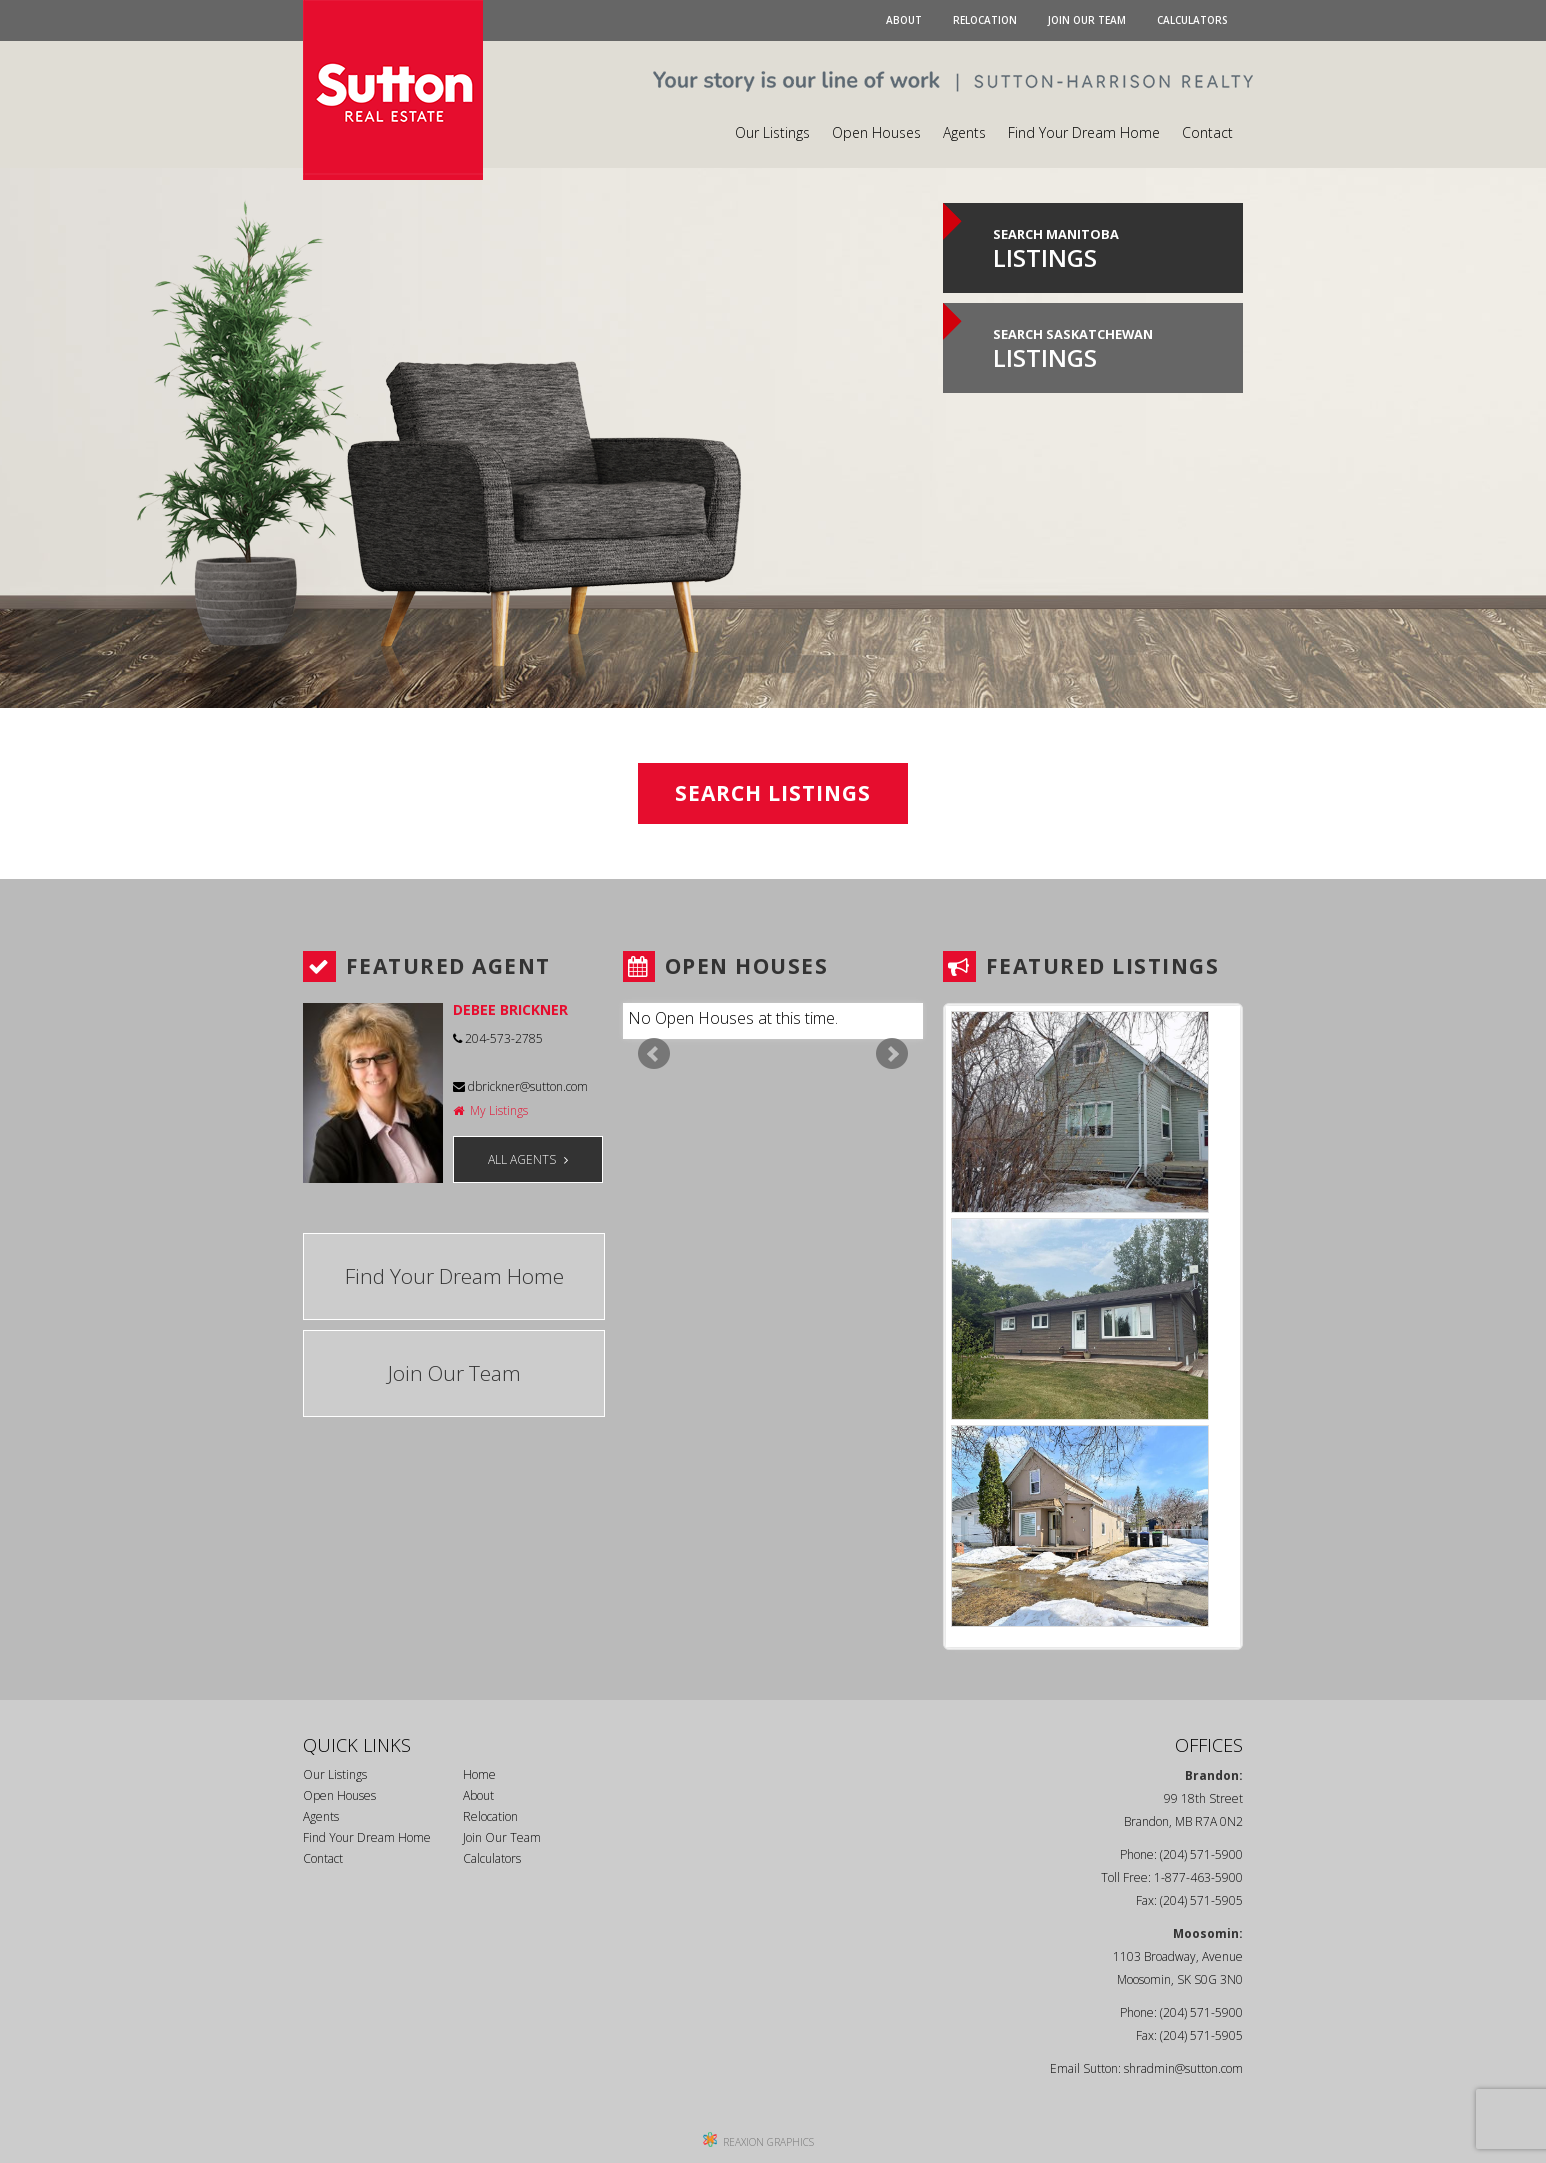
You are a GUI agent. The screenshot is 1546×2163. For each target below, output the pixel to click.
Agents (964, 132)
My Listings (490, 1110)
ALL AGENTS (528, 1159)
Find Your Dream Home (1084, 132)
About (904, 20)
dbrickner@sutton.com (520, 1086)
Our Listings (772, 132)
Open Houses (876, 132)
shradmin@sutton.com (1183, 2068)
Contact (1207, 132)
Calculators (1192, 20)
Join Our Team (1087, 20)
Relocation (985, 20)
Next (892, 1054)
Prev (654, 1054)
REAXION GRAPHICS (768, 2142)
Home (479, 1774)
